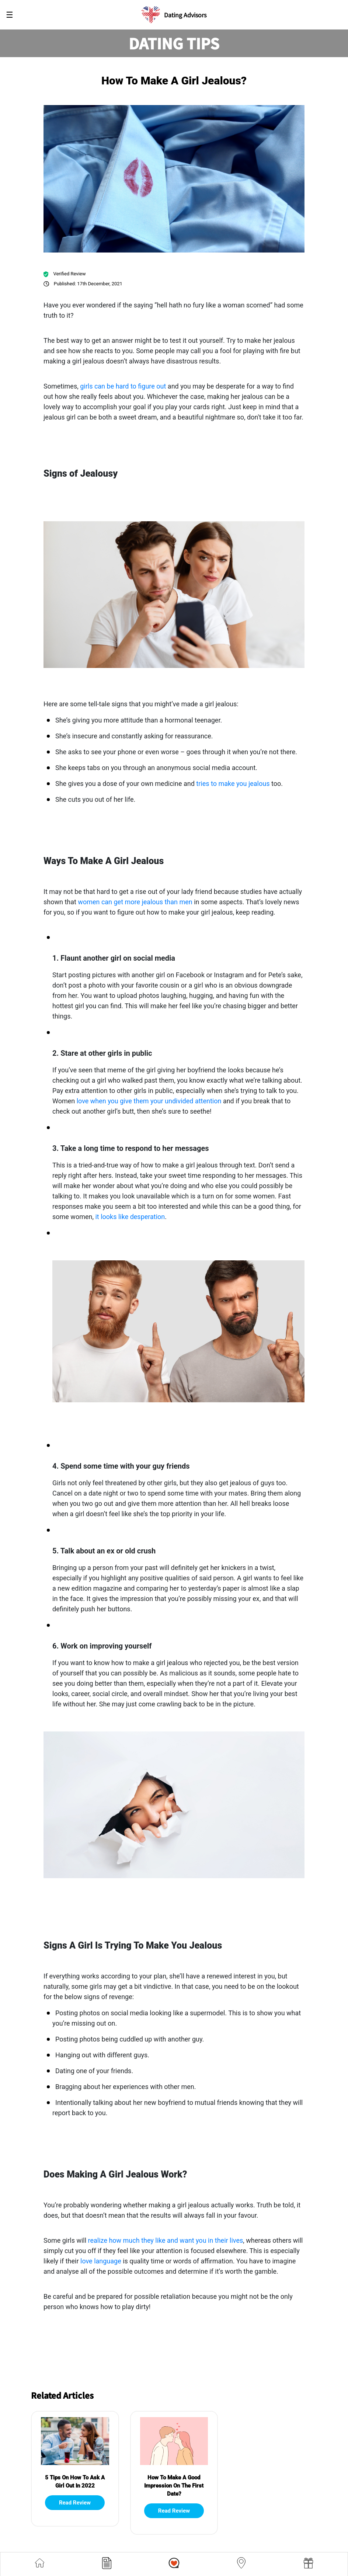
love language (100, 2261)
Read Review (75, 2502)
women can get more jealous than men (135, 902)
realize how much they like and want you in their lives (165, 2240)
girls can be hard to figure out (123, 386)
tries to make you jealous (232, 783)
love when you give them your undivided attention (149, 1101)
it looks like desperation (130, 1217)
